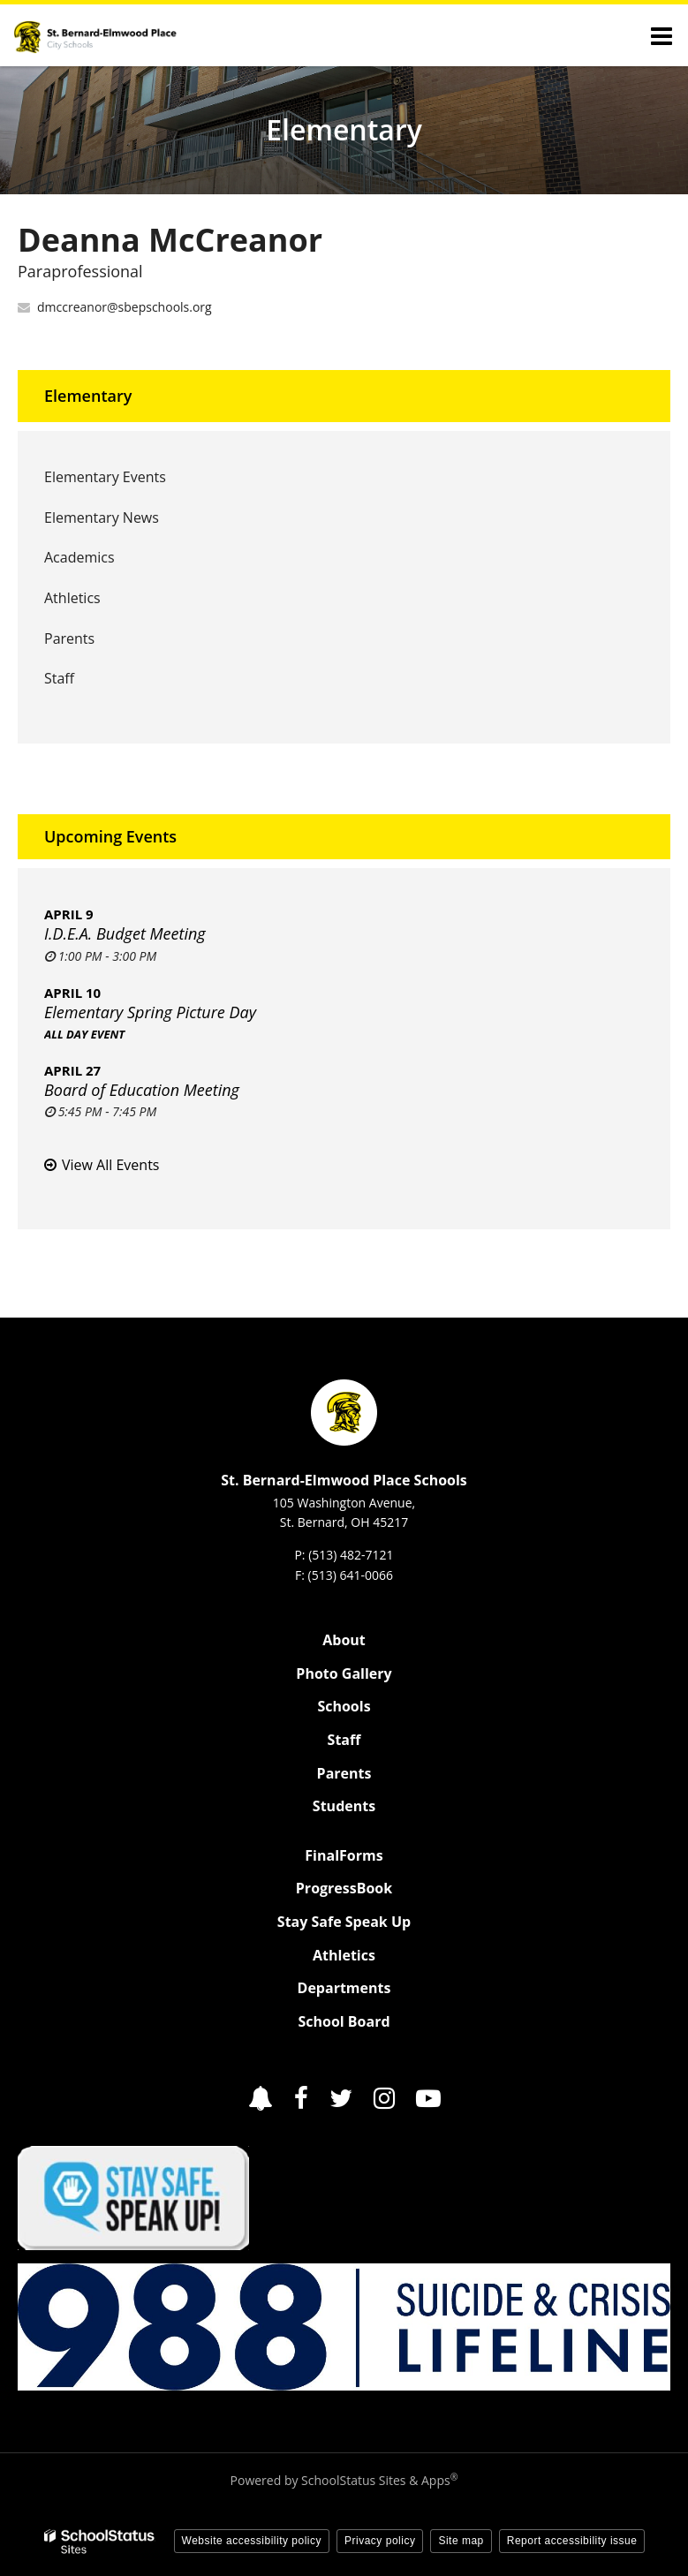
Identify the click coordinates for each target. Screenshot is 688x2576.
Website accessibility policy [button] (252, 2540)
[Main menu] (661, 35)
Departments (344, 1988)
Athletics (99, 602)
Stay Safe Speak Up (344, 1921)
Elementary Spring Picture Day (150, 1012)
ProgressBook (344, 1888)
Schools (343, 1706)
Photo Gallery (343, 1673)
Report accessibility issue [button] (572, 2540)
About (344, 1640)
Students (344, 1806)
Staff (59, 678)
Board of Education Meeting (141, 1089)
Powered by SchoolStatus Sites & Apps (344, 2480)
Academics (79, 557)
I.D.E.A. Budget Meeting (125, 933)
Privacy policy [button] (379, 2540)
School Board (343, 2021)
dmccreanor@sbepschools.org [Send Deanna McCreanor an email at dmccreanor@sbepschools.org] (124, 306)
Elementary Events (105, 477)
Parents (69, 638)
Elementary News (101, 517)
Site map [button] (460, 2540)
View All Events (110, 1165)
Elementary (88, 395)
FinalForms (343, 1855)
